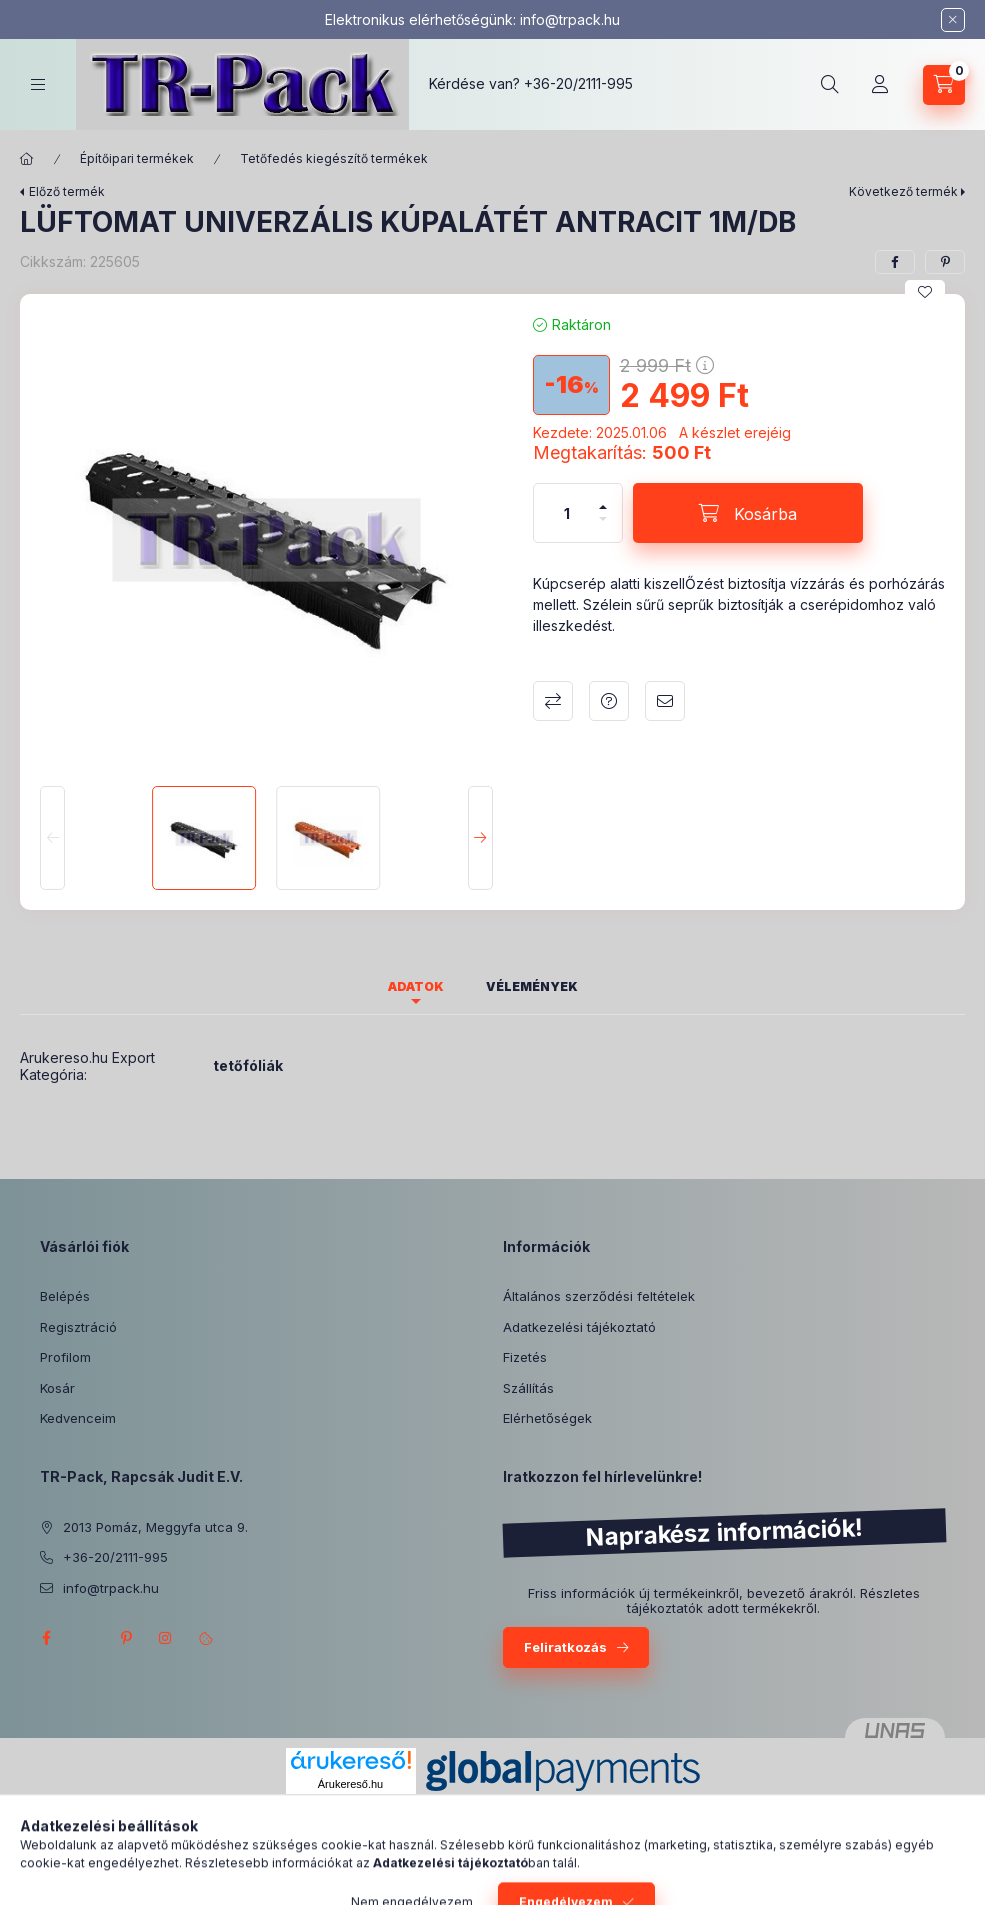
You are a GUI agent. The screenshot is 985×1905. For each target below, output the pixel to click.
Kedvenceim (78, 1418)
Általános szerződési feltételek (599, 1296)
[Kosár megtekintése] (944, 85)
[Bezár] (953, 20)
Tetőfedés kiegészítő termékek (334, 158)
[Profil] (880, 85)
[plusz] (603, 498)
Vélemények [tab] (532, 986)
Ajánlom (665, 701)
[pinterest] (945, 262)
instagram (166, 1638)
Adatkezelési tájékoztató (579, 1327)
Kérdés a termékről (609, 701)
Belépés (65, 1296)
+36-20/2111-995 (578, 83)
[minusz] (603, 527)
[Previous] (52, 838)
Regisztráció (78, 1327)
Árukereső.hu (350, 1784)
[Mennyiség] (567, 513)
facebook (46, 1638)
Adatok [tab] (416, 986)
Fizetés (525, 1357)
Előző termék (67, 191)
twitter (86, 1638)
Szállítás (528, 1388)
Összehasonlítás (553, 701)
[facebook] (895, 262)
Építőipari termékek (137, 158)
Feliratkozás (565, 1647)
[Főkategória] (27, 159)
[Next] (480, 838)
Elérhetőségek (547, 1418)
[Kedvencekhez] (925, 292)
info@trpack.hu (570, 19)
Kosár (57, 1388)
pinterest (126, 1638)
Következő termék (903, 191)
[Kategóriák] (38, 84)
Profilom (65, 1357)
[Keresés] (830, 85)
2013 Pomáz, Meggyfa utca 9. (155, 1527)
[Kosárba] (748, 513)
